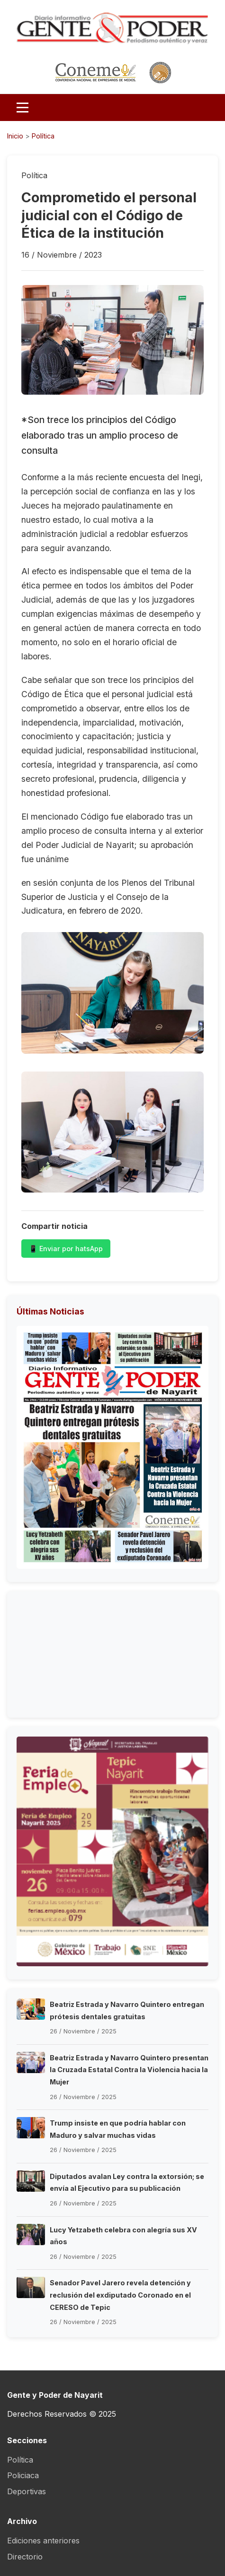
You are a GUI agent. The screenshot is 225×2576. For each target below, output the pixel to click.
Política (43, 136)
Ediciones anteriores (43, 2540)
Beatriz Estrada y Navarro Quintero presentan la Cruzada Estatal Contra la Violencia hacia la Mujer (129, 2070)
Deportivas (26, 2491)
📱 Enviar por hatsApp (66, 1249)
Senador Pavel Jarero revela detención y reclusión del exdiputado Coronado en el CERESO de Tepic (120, 2295)
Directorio (25, 2556)
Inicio (15, 136)
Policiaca (23, 2475)
